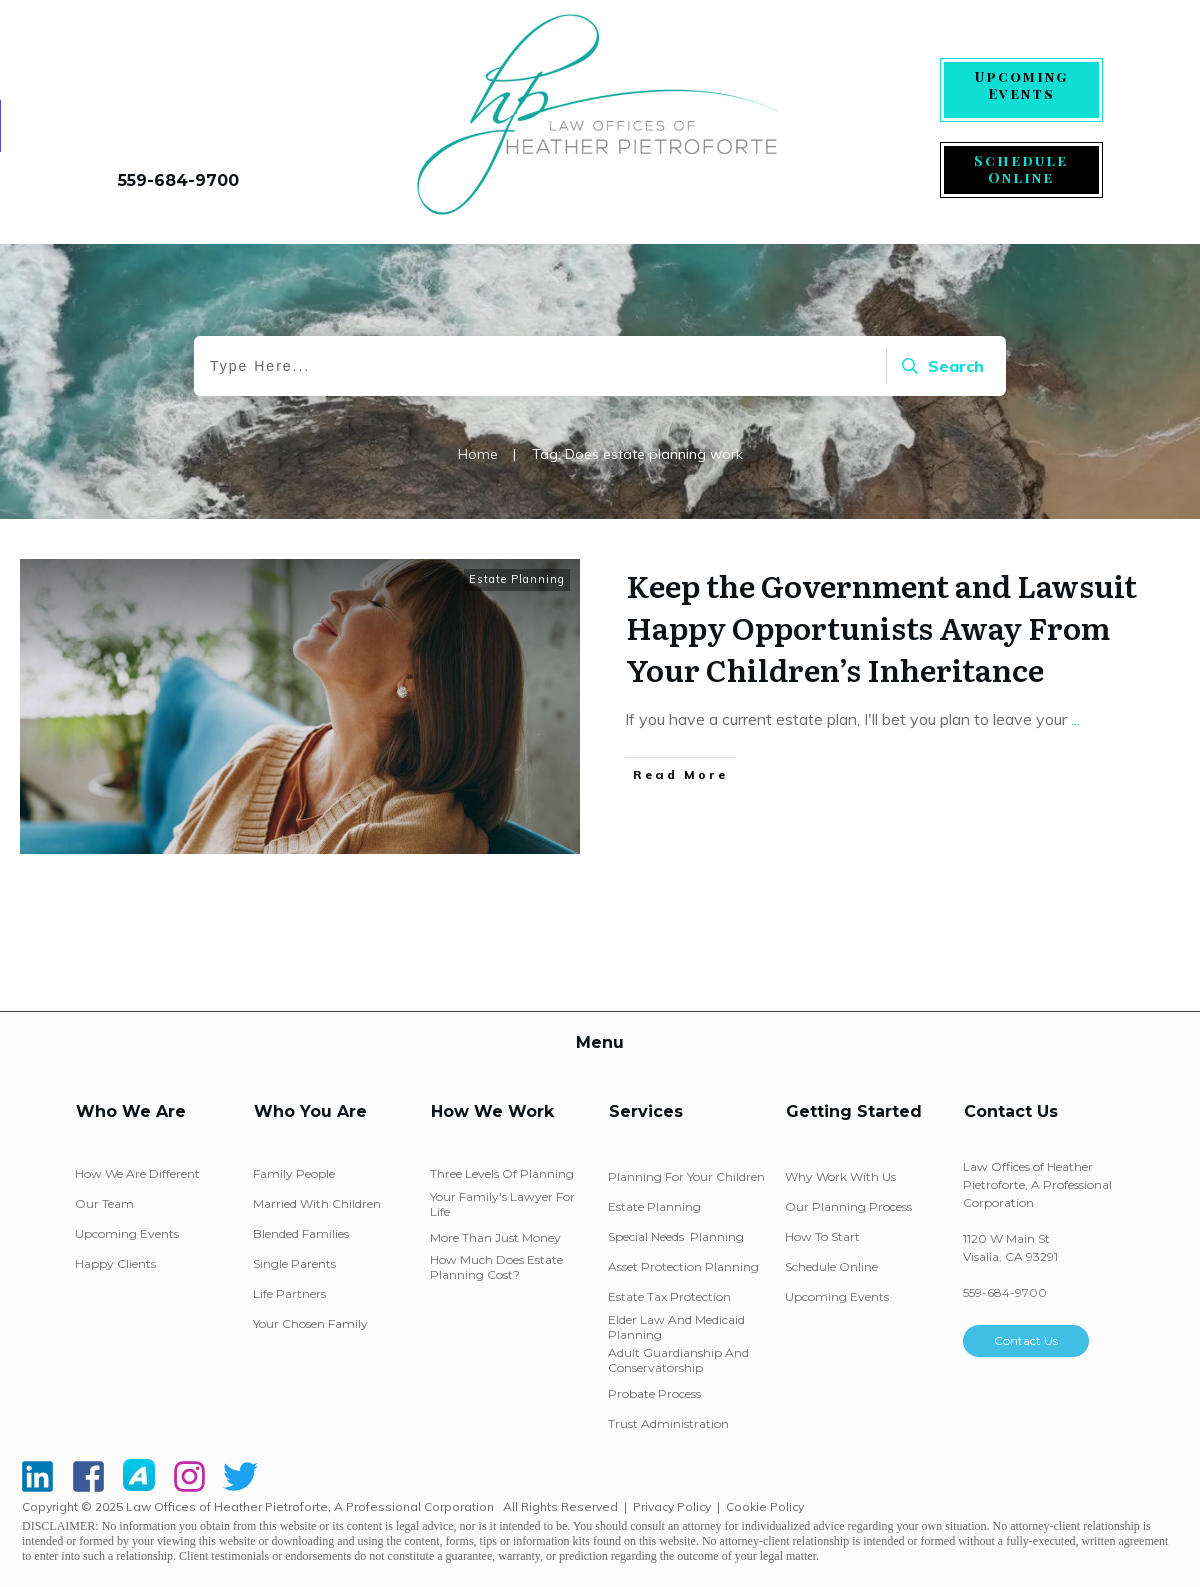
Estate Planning (517, 579)
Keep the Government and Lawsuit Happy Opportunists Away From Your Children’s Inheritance (881, 627)
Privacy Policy (672, 1506)
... (1075, 719)
